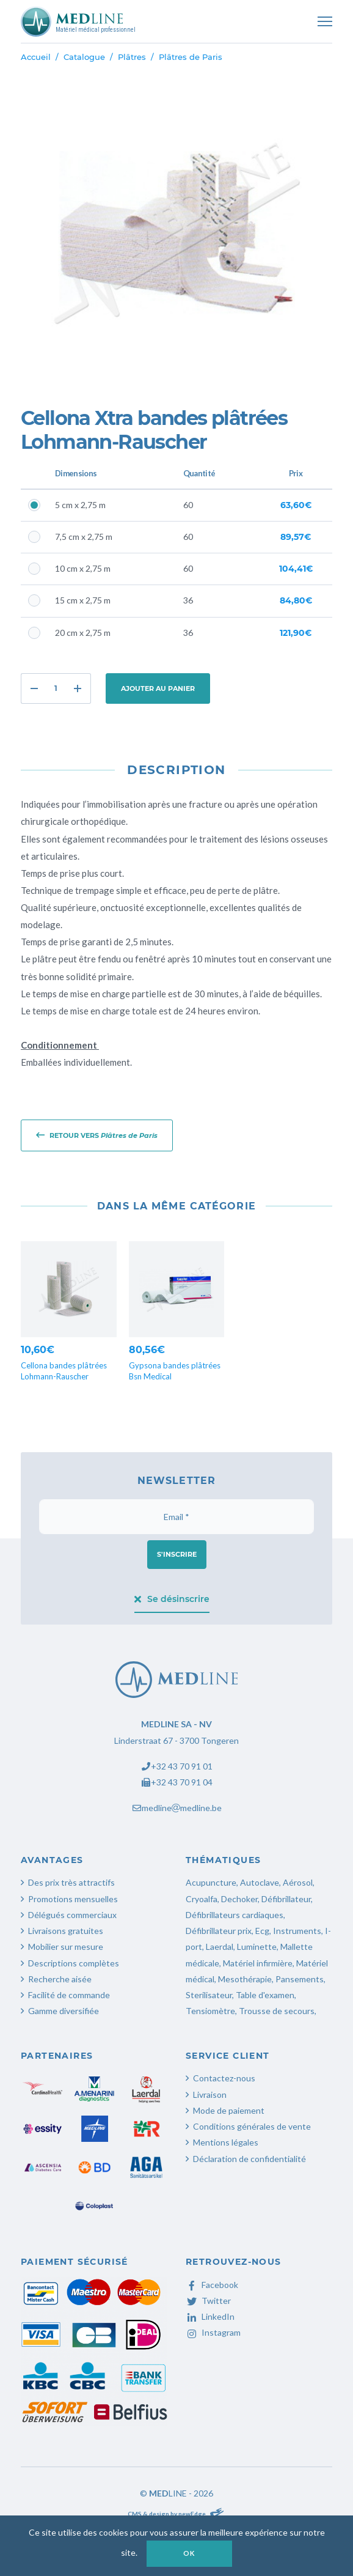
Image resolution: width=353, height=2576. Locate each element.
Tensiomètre (210, 2011)
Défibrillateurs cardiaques (234, 1915)
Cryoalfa (201, 1899)
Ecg (262, 1930)
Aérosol (298, 1882)
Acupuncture (211, 1882)
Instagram (213, 2332)
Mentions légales (225, 2142)
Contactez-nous (224, 2078)
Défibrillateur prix (219, 1930)
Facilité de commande (69, 1995)
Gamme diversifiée (63, 2011)
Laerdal (219, 1946)
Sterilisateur (209, 1995)
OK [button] (189, 2553)
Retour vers (97, 1135)
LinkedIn (210, 2316)
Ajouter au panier (158, 688)
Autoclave (259, 1882)
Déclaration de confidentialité (249, 2158)
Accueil (36, 57)
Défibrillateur (286, 1899)
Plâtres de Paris (190, 57)
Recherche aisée (60, 1979)
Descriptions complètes (73, 1963)
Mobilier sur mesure (65, 1946)
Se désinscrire (172, 1598)
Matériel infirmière (258, 1963)
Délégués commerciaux (72, 1915)
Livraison (210, 2094)
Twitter (208, 2300)
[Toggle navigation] (325, 21)
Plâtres (132, 57)
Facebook (212, 2284)
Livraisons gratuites (65, 1930)
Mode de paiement (228, 2110)
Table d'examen (265, 1995)
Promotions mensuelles (73, 1899)
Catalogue (84, 57)
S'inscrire (177, 1554)
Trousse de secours (277, 2011)
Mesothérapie (245, 1979)
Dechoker (239, 1899)
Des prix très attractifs (71, 1882)
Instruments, (298, 1930)
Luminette (257, 1946)
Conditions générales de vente (252, 2126)
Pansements (299, 1979)
